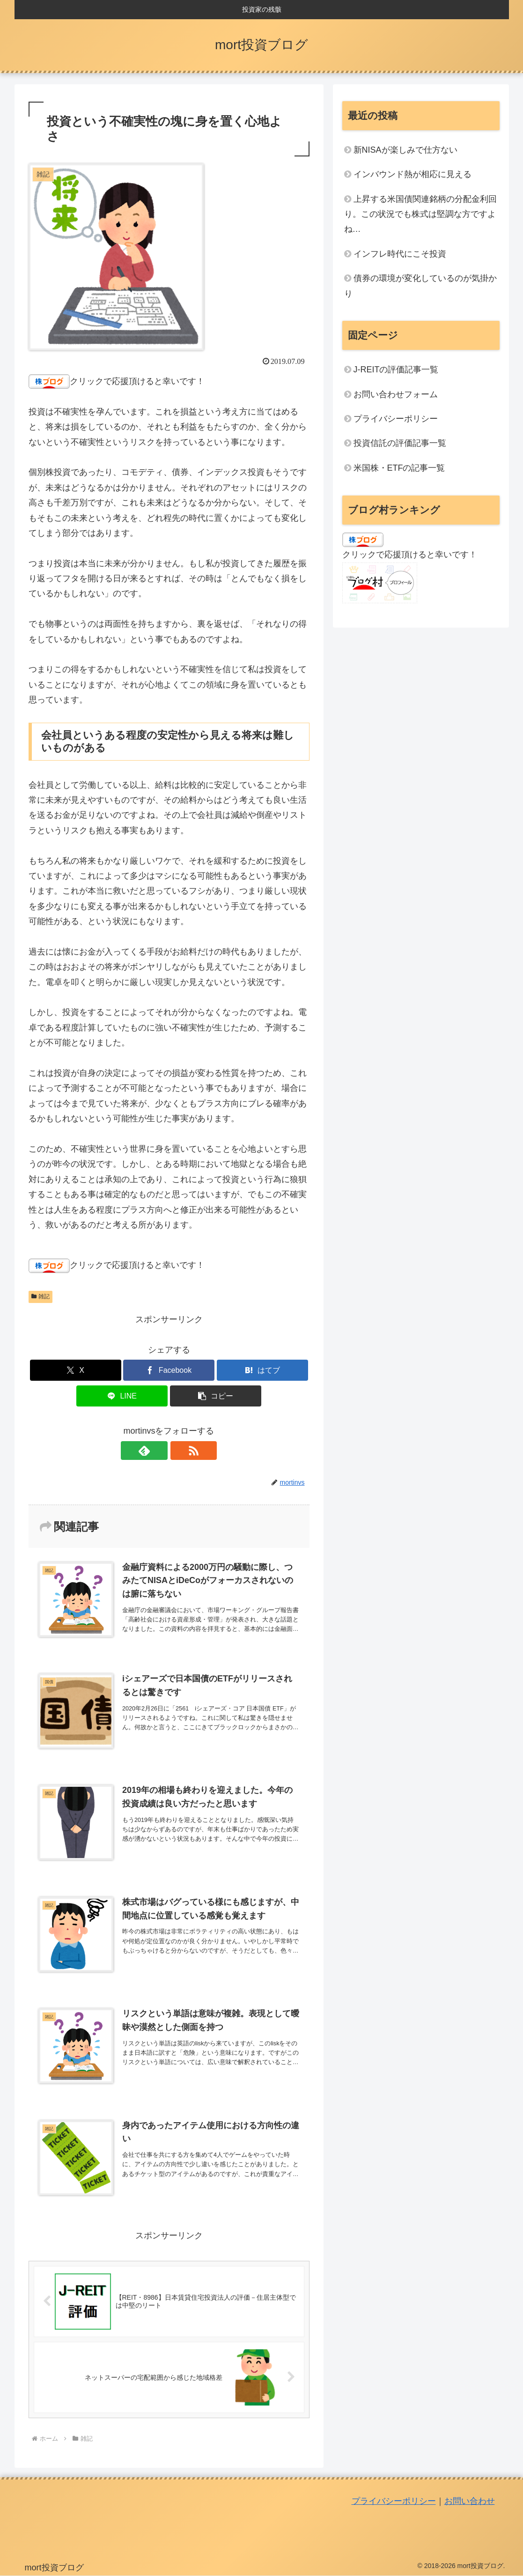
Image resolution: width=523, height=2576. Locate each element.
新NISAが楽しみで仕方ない (405, 150)
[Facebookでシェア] (168, 1370)
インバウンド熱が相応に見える (412, 174)
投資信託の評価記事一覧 (400, 443)
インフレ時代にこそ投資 (400, 254)
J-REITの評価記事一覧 (396, 369)
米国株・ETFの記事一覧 (399, 468)
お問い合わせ (469, 2501)
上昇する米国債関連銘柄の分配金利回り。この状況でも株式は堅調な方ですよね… (420, 214)
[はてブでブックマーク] (262, 1370)
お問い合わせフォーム (396, 394)
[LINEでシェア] (122, 1395)
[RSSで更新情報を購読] (179, 1450)
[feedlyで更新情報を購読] (158, 1450)
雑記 (40, 1296)
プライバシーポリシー (396, 418)
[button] (215, 1395)
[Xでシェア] (75, 1370)
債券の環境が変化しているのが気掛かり (420, 286)
